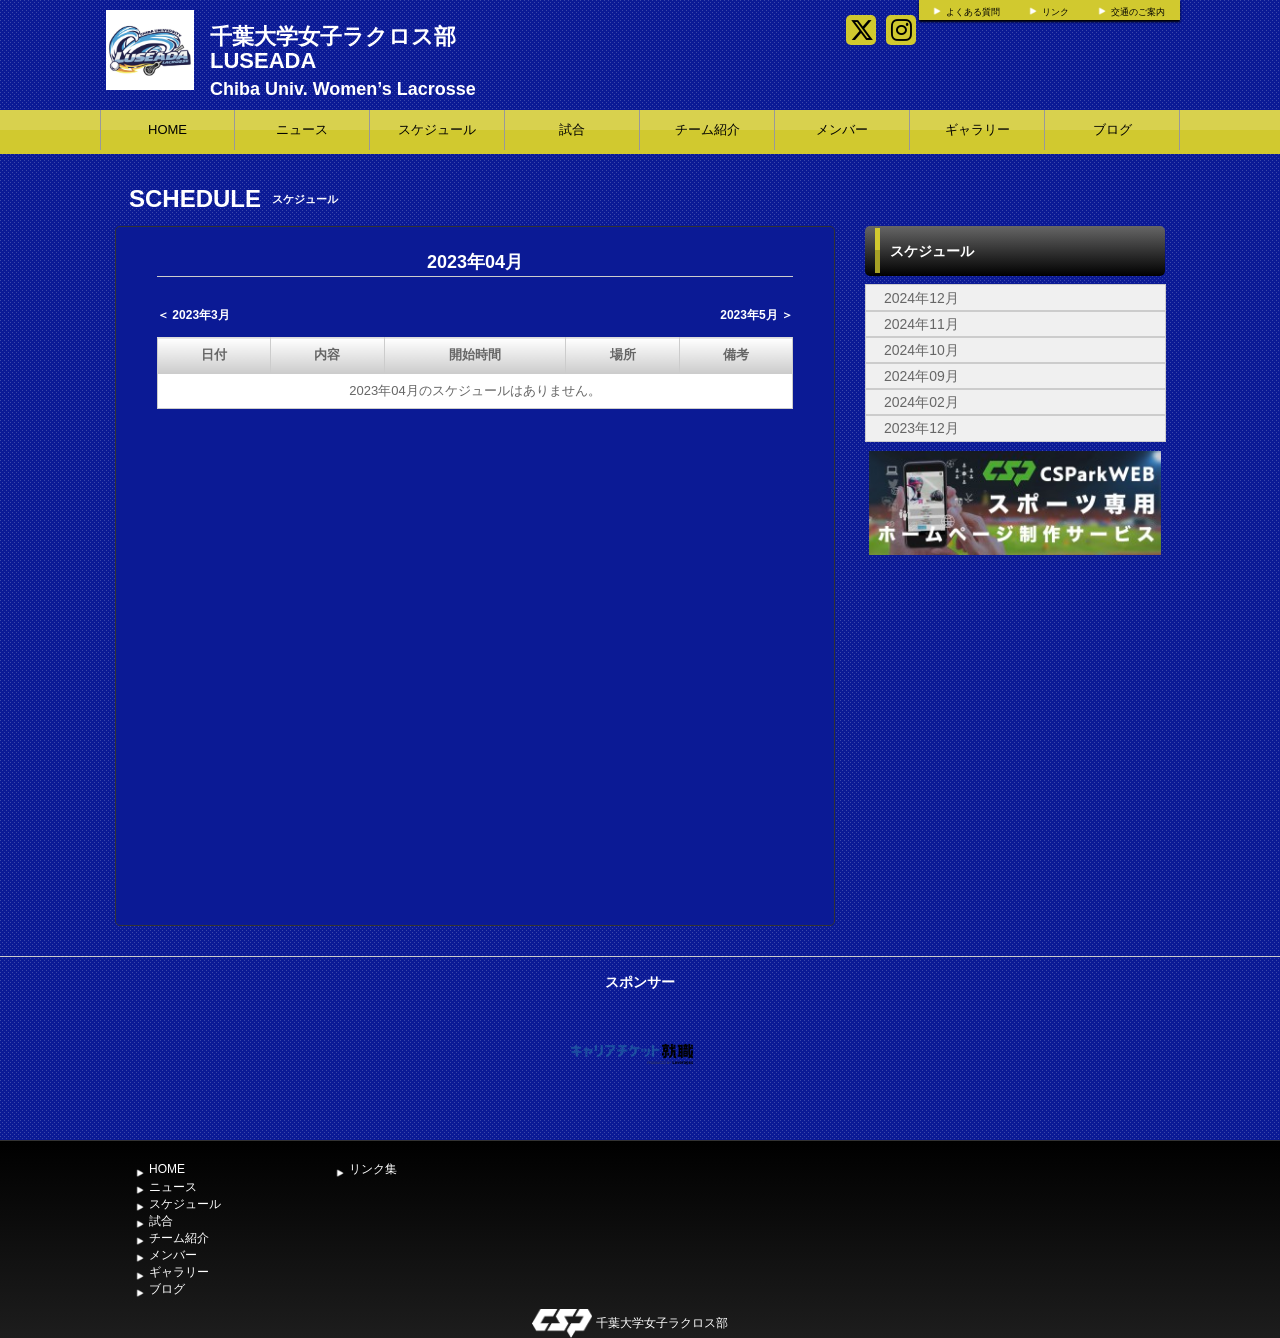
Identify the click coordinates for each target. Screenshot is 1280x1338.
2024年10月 (921, 350)
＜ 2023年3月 (193, 315)
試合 (572, 129)
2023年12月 (921, 428)
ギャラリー (977, 129)
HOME (167, 129)
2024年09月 (921, 376)
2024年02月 (921, 402)
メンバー (842, 129)
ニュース (302, 129)
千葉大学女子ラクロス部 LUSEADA (333, 48)
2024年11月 (921, 324)
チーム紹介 (707, 129)
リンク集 (373, 1169)
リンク (1055, 12)
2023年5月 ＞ (756, 315)
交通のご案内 (1138, 12)
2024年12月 (921, 298)
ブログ (1112, 129)
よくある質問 (973, 12)
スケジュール (437, 129)
